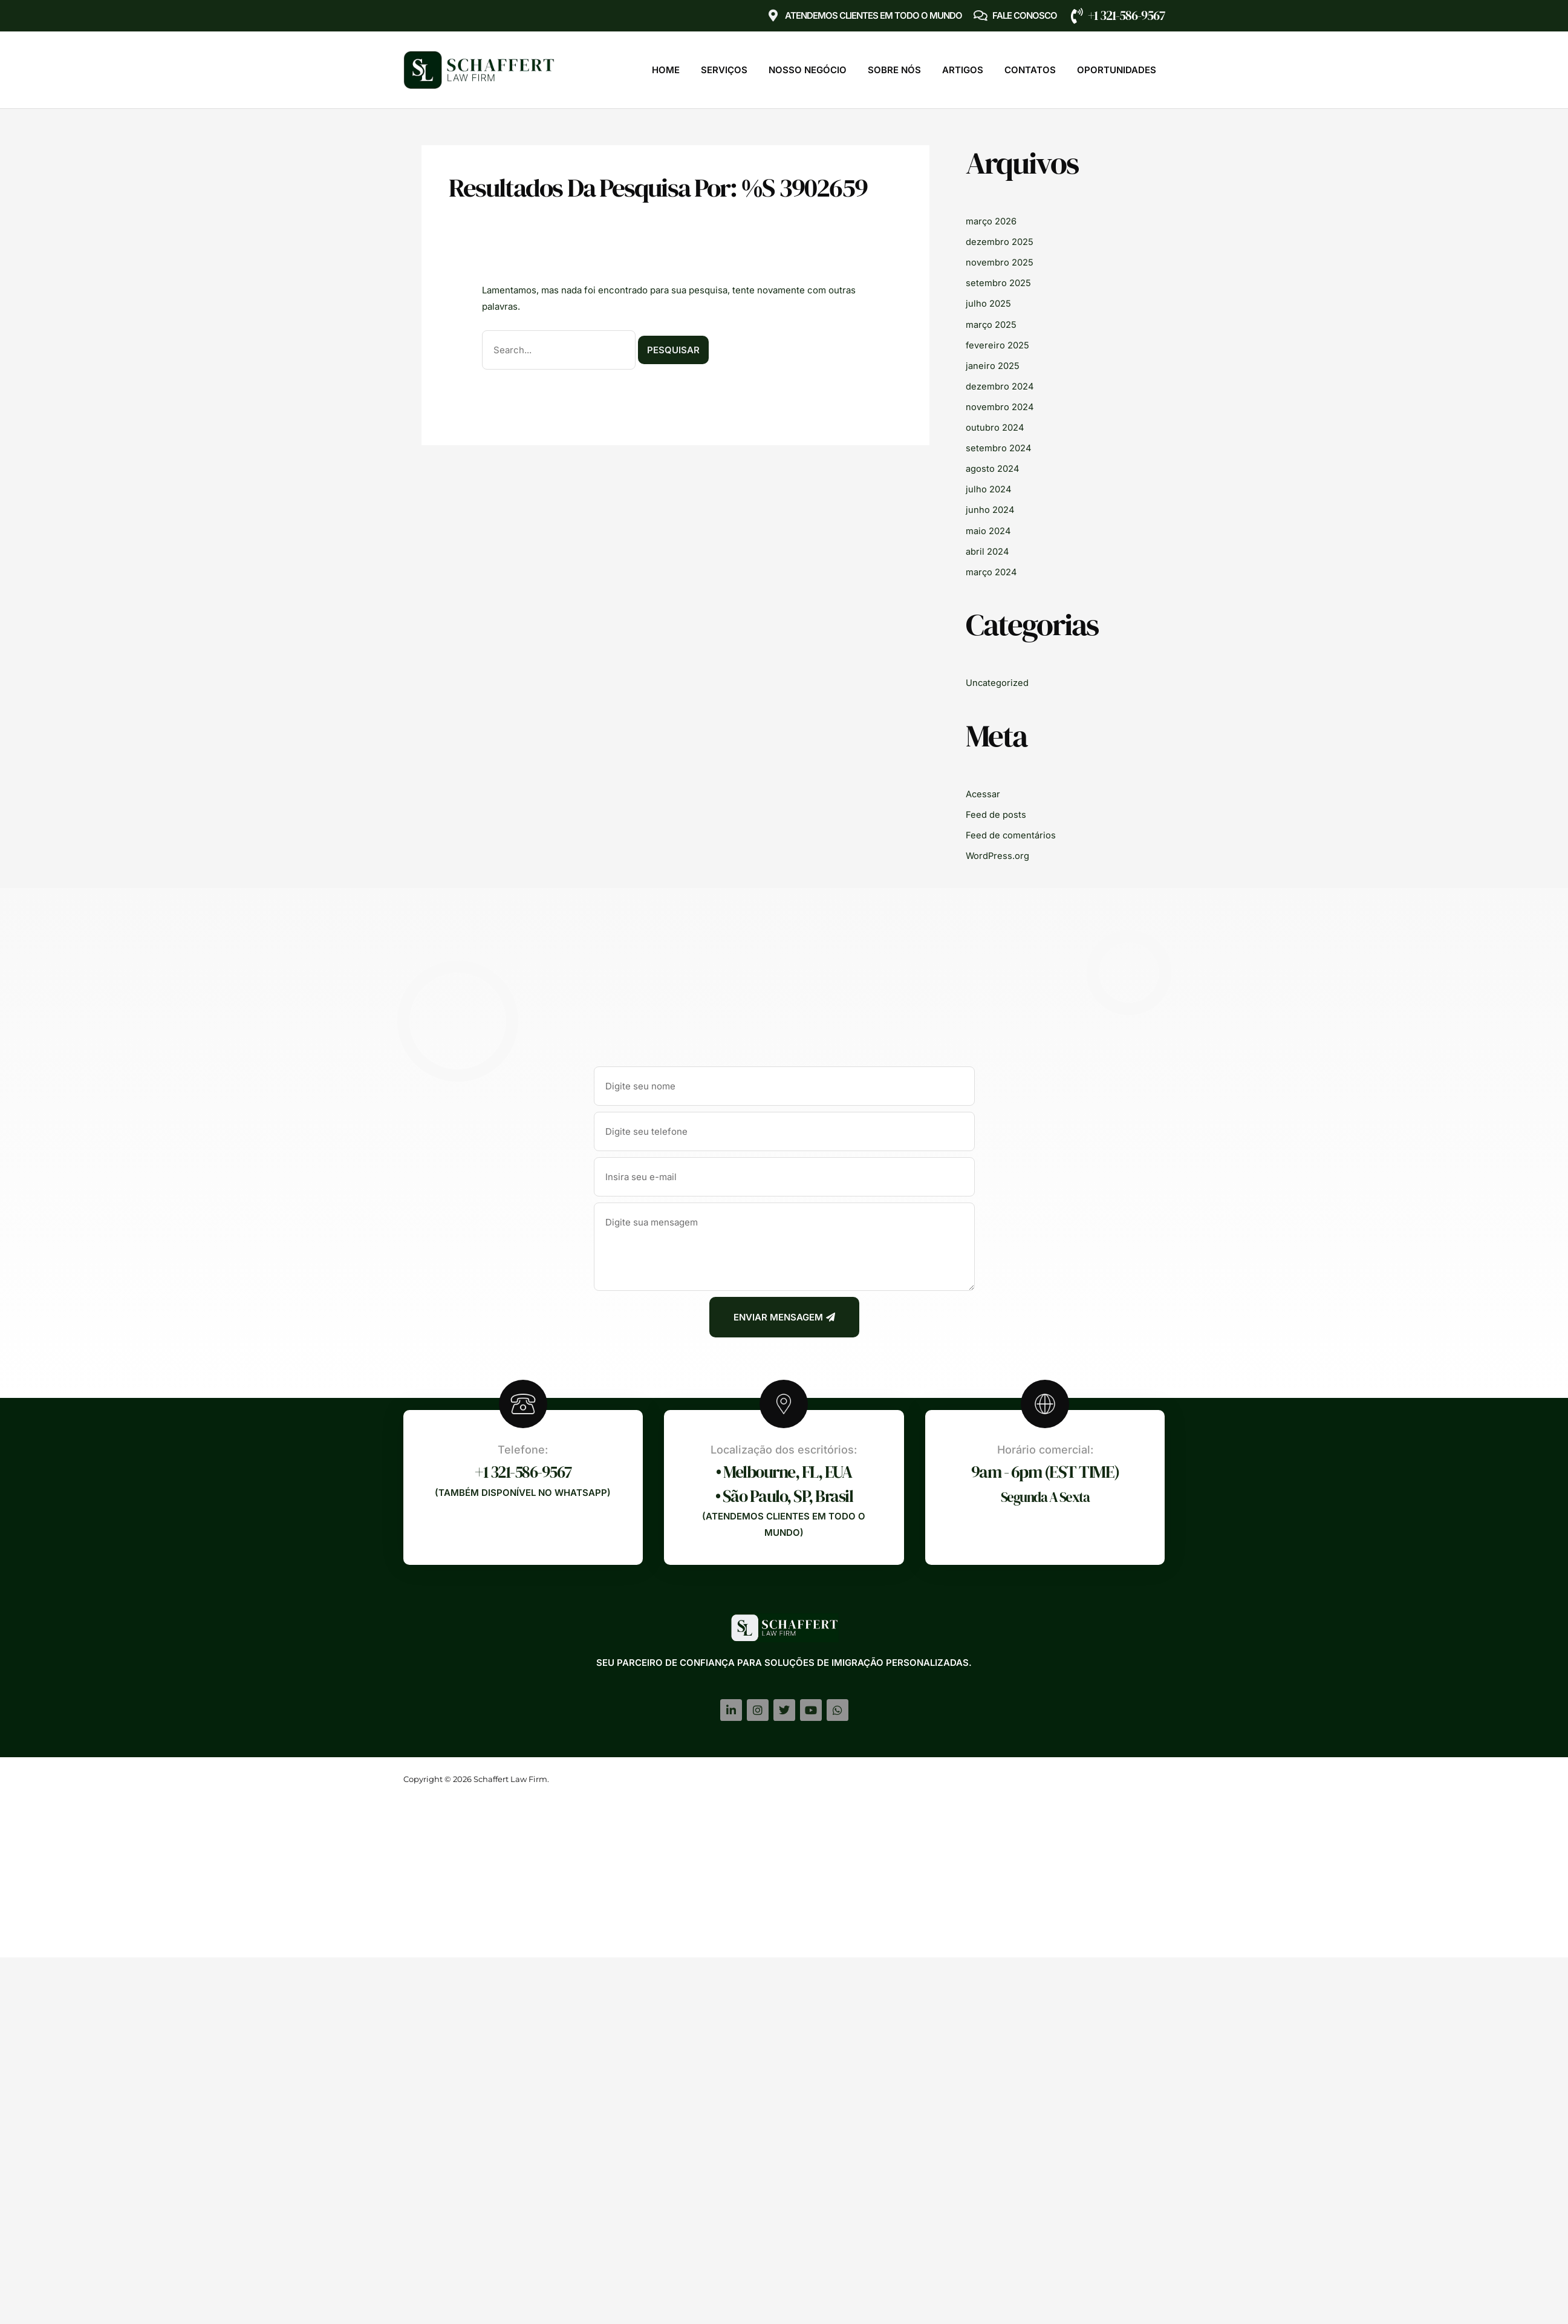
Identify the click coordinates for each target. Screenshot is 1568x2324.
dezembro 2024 (1000, 384)
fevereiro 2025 (998, 344)
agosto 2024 (993, 466)
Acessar (983, 789)
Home (666, 70)
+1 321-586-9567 (1126, 15)
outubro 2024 (995, 425)
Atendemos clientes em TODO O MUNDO (873, 15)
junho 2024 (990, 507)
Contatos (1030, 70)
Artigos (962, 70)
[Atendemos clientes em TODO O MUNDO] (773, 16)
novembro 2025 (999, 262)
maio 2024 (988, 527)
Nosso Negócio (808, 70)
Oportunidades (1116, 70)
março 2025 (991, 323)
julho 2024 (989, 486)
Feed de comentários (1011, 831)
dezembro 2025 (999, 241)
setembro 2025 (998, 282)
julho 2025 (988, 302)
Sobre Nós (894, 70)
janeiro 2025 (993, 364)
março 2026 (991, 221)
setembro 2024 (999, 445)
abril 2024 (987, 547)
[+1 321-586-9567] (1077, 16)
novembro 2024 (1000, 405)
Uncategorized (997, 679)
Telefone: (523, 1444)
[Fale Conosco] (980, 16)
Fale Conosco (1024, 15)
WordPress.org (998, 851)
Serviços (724, 70)
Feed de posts (996, 810)
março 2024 (992, 568)
